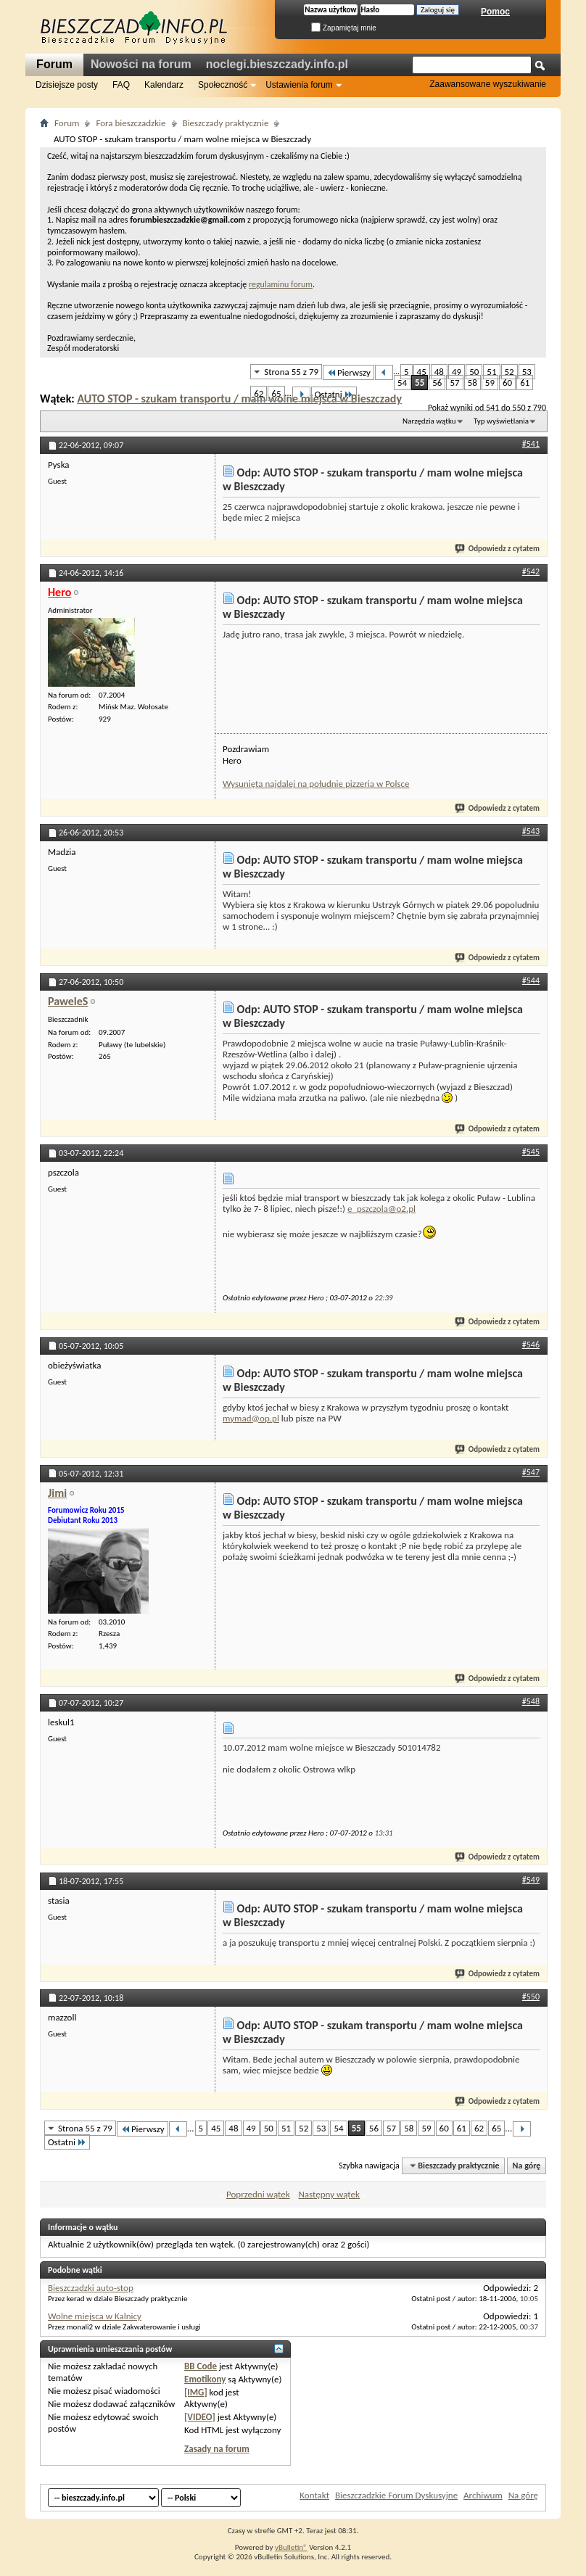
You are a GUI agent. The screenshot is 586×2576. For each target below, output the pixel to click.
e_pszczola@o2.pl (381, 1208)
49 (456, 371)
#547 (531, 1472)
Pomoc (495, 12)
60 (507, 382)
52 (509, 371)
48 (439, 371)
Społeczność (222, 85)
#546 (531, 1344)
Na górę (527, 2165)
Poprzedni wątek (258, 2194)
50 (474, 371)
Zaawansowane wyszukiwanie (487, 84)
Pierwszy (348, 372)
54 (402, 382)
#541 (531, 444)
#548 (531, 1701)
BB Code (200, 2366)
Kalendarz (163, 85)
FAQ (121, 85)
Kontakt (314, 2495)
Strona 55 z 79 (291, 371)
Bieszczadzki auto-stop (90, 2287)
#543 (531, 831)
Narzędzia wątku (429, 421)
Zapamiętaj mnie (343, 28)
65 (276, 393)
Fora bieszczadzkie (130, 122)
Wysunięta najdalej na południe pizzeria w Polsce (316, 783)
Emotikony (205, 2379)
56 (437, 382)
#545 (531, 1152)
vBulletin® (291, 2547)
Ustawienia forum (299, 85)
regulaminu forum (281, 284)
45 (421, 371)
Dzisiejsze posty (67, 85)
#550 (531, 1996)
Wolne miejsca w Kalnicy (94, 2316)
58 (472, 382)
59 (490, 382)
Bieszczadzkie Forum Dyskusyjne (396, 2495)
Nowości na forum (141, 64)
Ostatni (334, 394)
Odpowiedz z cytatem (498, 548)
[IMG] (195, 2392)
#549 (531, 1880)
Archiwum (483, 2495)
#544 (531, 980)
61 (524, 382)
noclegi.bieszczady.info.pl (277, 64)
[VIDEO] (199, 2416)
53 (527, 371)
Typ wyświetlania (501, 421)
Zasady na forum (216, 2448)
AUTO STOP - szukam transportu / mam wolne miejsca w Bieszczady (239, 398)
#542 (531, 571)
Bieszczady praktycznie (226, 122)
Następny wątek (328, 2194)
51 (491, 371)
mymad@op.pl (251, 1418)
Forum (54, 64)
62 (258, 393)
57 (454, 382)
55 (419, 382)
